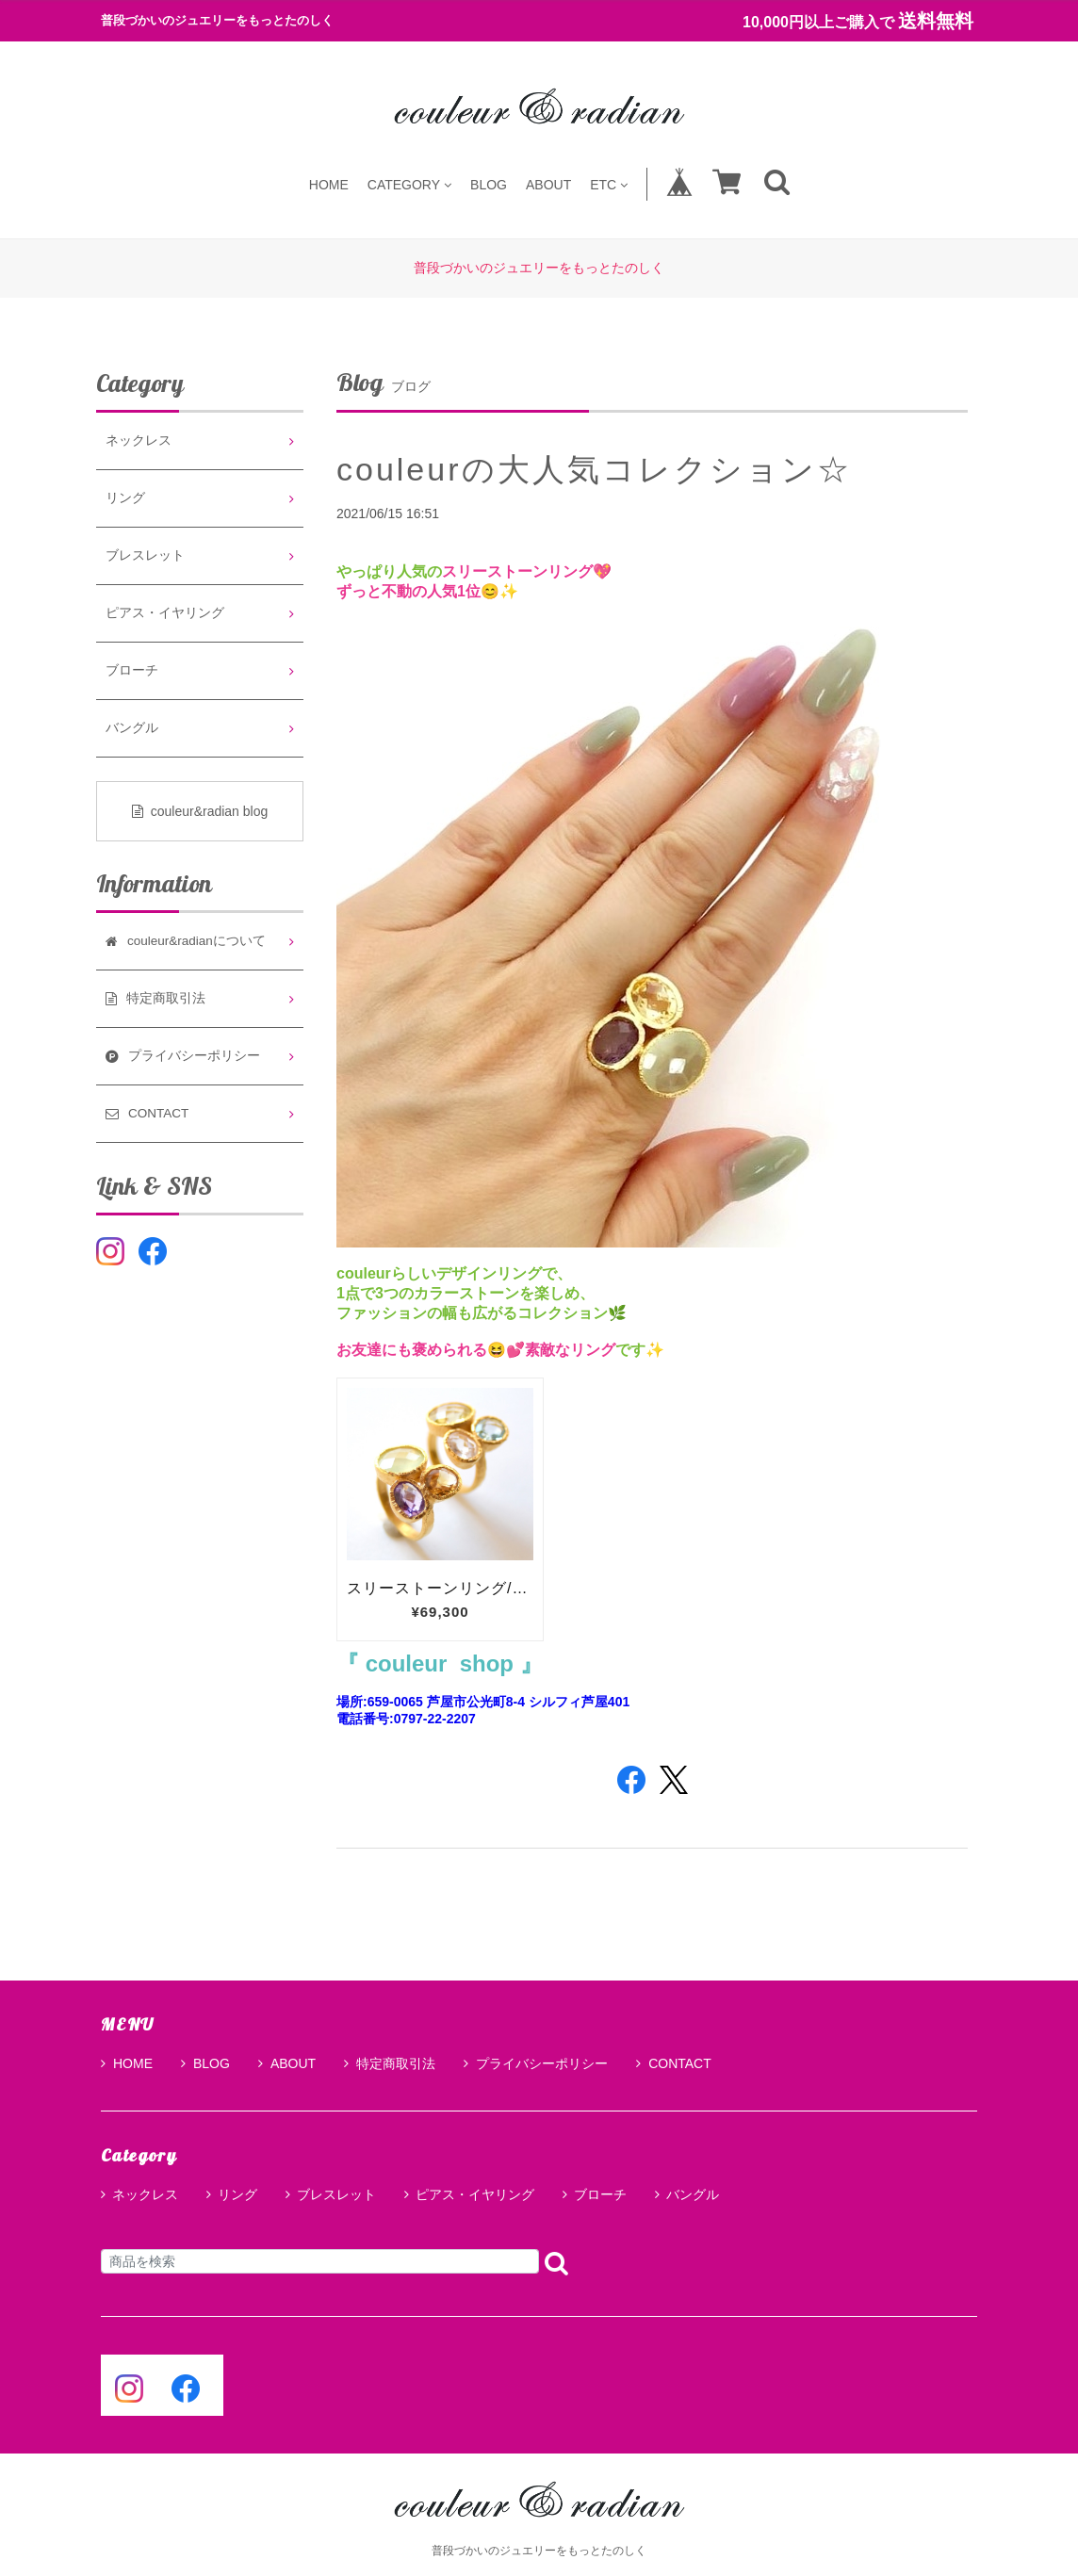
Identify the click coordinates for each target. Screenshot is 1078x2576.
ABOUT (548, 184)
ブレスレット (145, 555)
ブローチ (132, 670)
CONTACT (673, 2063)
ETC (609, 184)
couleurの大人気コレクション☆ (594, 469)
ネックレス (139, 440)
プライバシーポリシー (536, 2063)
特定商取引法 (389, 2063)
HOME (329, 184)
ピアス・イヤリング (165, 613)
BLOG (488, 184)
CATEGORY (409, 184)
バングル (132, 728)
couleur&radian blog (200, 811)
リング (125, 498)
